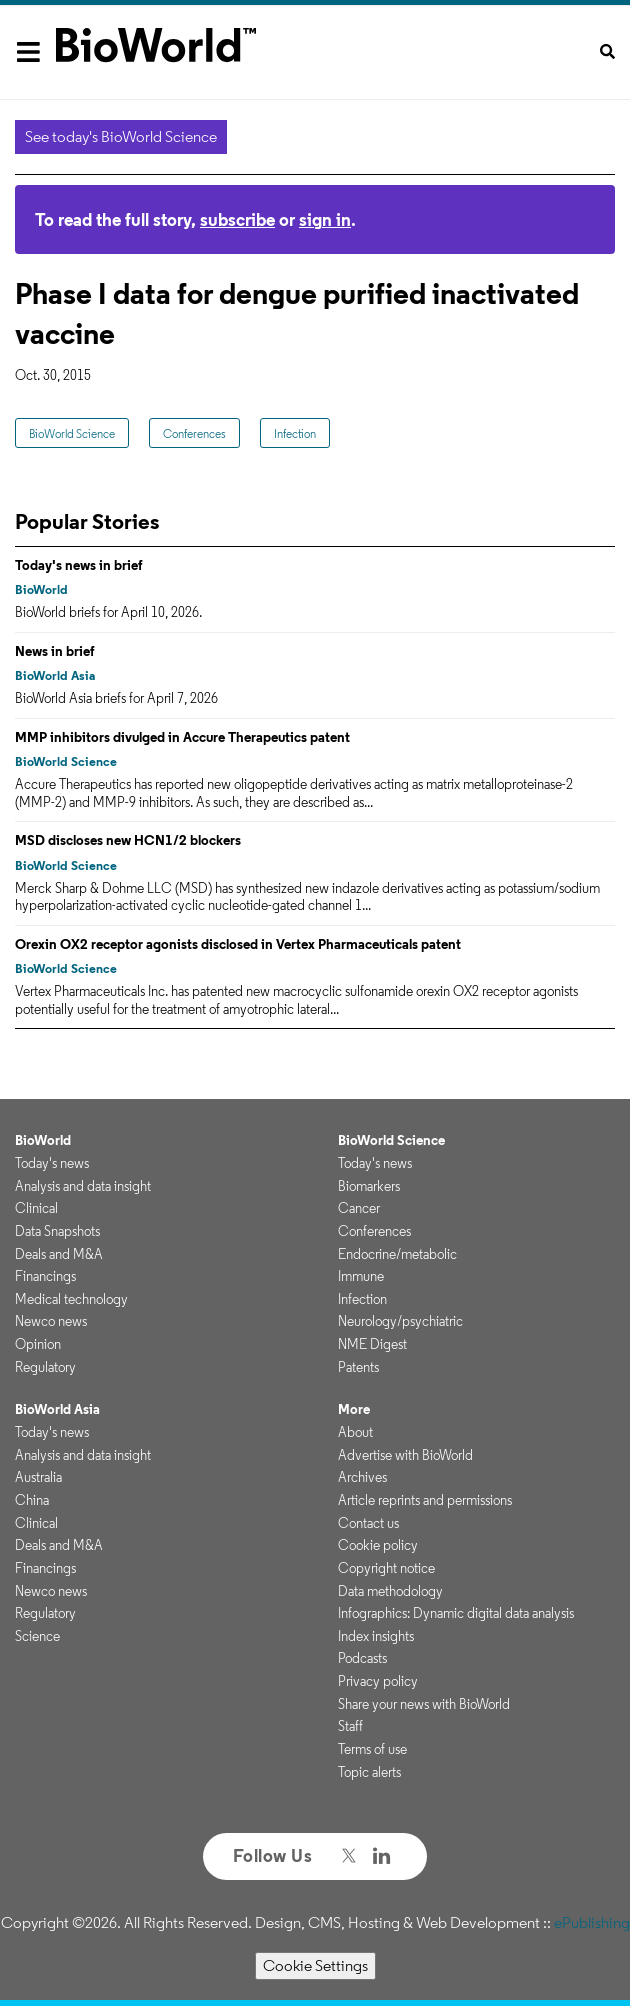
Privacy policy (378, 1681)
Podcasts (362, 1658)
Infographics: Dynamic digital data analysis (456, 1613)
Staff (350, 1726)
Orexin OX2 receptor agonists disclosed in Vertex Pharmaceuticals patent (238, 944)
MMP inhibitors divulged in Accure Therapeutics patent (182, 737)
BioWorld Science (72, 433)
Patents (358, 1367)
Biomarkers (369, 1186)
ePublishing (592, 1922)
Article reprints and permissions (425, 1500)
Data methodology (390, 1591)
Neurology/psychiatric (400, 1321)
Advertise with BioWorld (405, 1455)
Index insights (376, 1636)
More (354, 1409)
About (355, 1432)
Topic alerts (369, 1772)
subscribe (237, 219)
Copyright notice (386, 1568)
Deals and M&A (59, 1254)
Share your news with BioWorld (424, 1704)
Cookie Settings (315, 1965)
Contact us (368, 1523)
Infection (295, 433)
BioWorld (41, 589)
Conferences (194, 433)
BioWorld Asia (55, 675)
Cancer (359, 1208)
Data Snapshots (57, 1231)
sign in (325, 219)
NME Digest (372, 1344)
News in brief (55, 651)
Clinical (36, 1208)
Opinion (38, 1344)
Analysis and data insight (83, 1186)
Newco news (51, 1321)
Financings (45, 1276)
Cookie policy (378, 1545)
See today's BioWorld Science (121, 136)
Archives (362, 1477)
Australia (38, 1477)
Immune (361, 1276)
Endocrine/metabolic (397, 1254)
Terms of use (372, 1749)
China (32, 1500)
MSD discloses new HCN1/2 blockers (128, 840)
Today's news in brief (79, 565)
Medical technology (71, 1299)
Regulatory (45, 1367)
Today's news (52, 1163)
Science (37, 1636)
